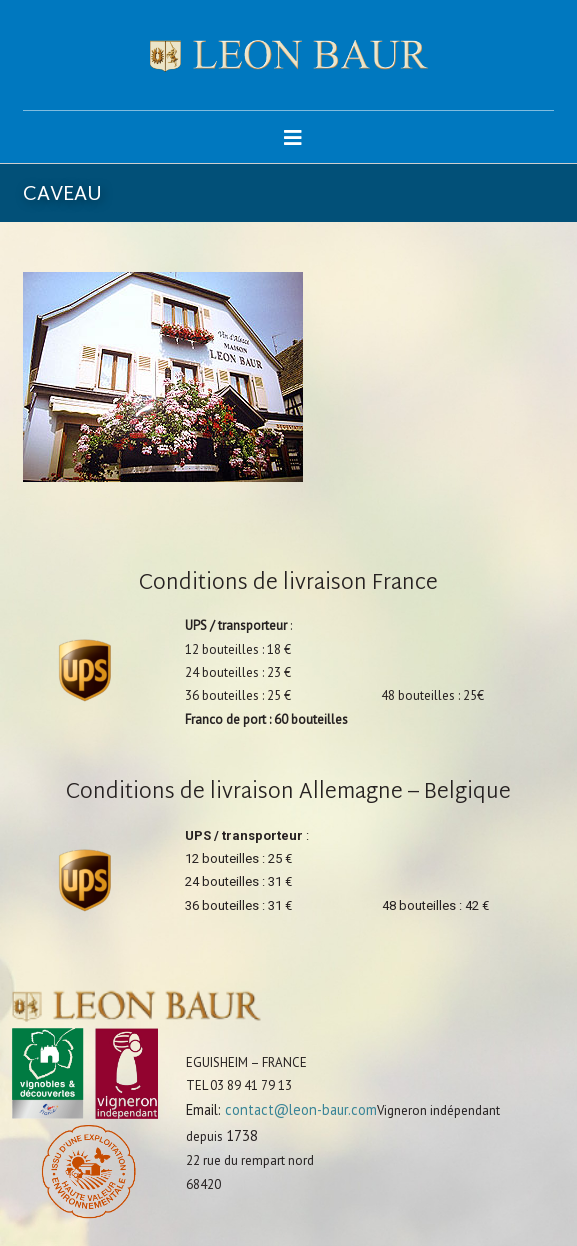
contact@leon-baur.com (301, 1109)
